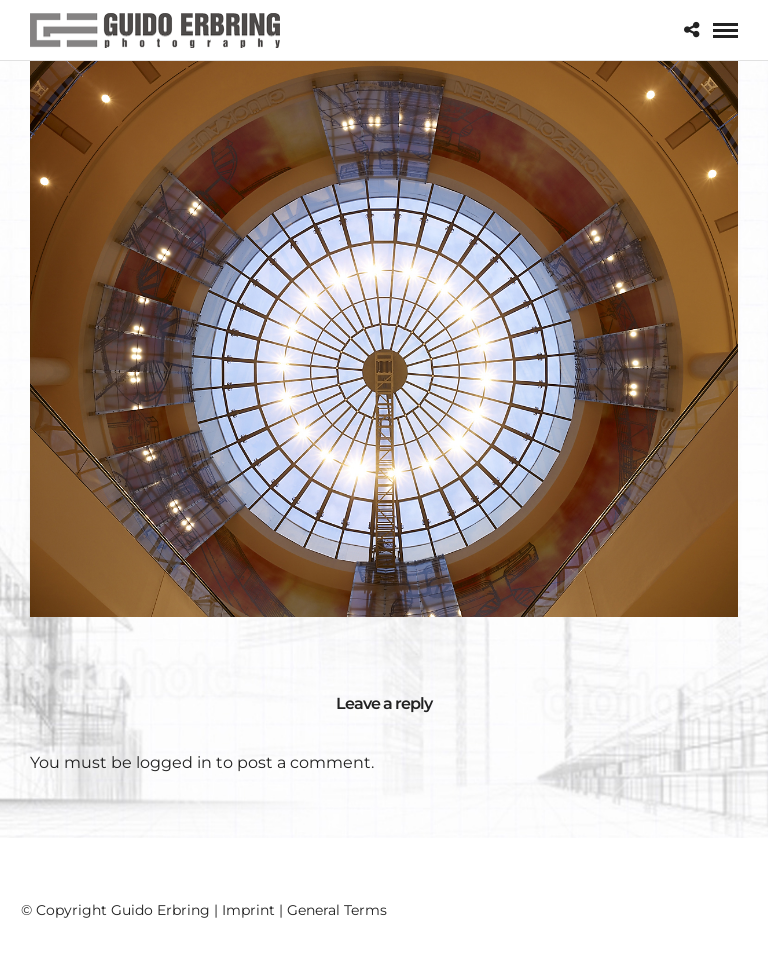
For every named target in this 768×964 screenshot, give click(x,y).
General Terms (337, 910)
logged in (174, 762)
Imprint (248, 910)
